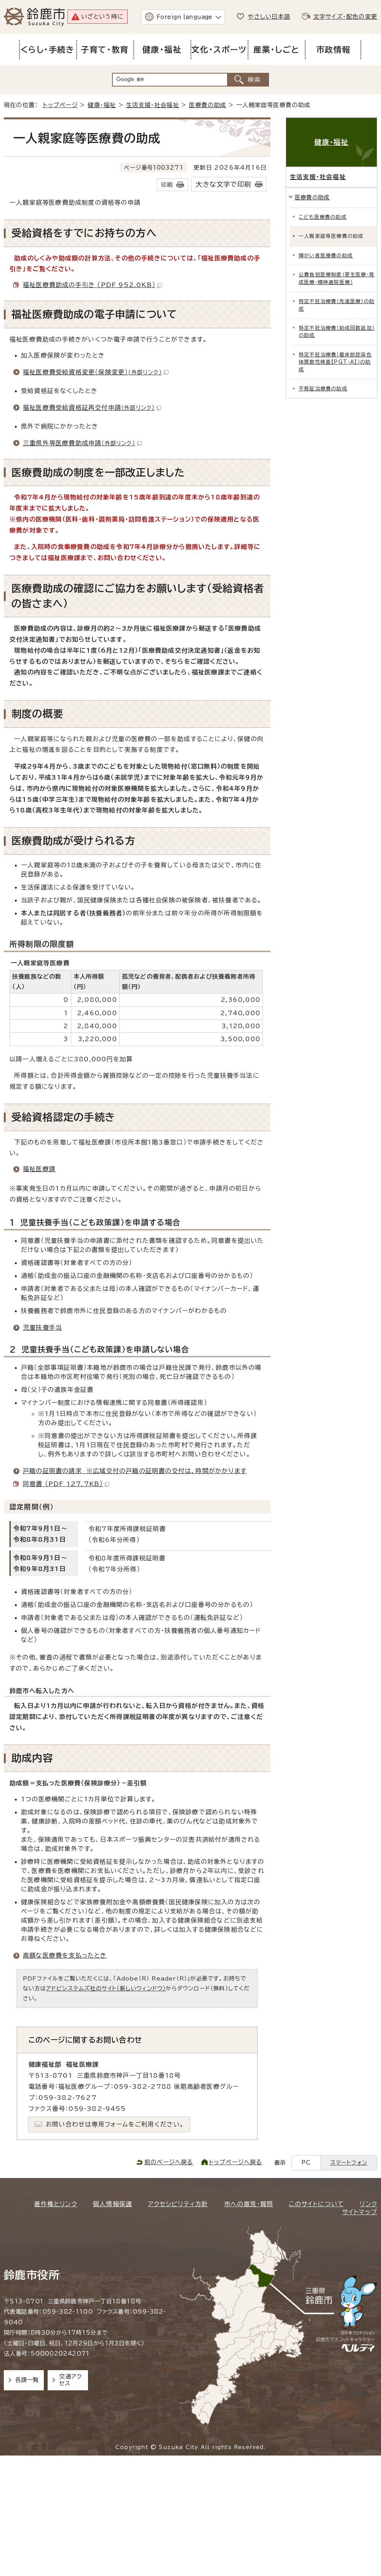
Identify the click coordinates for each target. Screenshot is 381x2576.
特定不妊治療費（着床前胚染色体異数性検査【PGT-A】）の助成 (335, 362)
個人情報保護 (112, 2204)
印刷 (167, 185)
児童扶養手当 (42, 1327)
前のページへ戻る (169, 2162)
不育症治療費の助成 (323, 388)
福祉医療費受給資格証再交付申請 (92, 407)
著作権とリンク (55, 2204)
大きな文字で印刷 (223, 184)
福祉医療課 (39, 1169)
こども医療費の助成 (323, 217)
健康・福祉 (102, 105)
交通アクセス (70, 2380)
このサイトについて (316, 2204)
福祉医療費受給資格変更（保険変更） (95, 372)
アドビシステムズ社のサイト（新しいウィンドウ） (106, 1988)
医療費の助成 (207, 105)
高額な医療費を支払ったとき (65, 1955)
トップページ (60, 105)
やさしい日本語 (269, 16)
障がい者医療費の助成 (326, 255)
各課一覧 (27, 2380)
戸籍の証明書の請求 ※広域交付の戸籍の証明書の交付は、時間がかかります (135, 1471)
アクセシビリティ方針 (178, 2204)
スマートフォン (348, 2162)
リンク (368, 2204)
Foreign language (185, 17)
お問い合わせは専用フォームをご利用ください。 (115, 2124)
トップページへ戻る (236, 2162)
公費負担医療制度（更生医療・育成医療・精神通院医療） (337, 278)
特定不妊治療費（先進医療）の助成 (337, 305)
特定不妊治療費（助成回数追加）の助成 (337, 332)
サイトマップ (359, 2212)
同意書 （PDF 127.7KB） (66, 1484)
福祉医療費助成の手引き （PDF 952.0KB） (92, 285)
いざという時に (102, 16)
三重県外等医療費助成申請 (82, 443)
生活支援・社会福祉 (152, 105)
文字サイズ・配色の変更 (345, 16)
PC (306, 2162)
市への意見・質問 (249, 2204)
